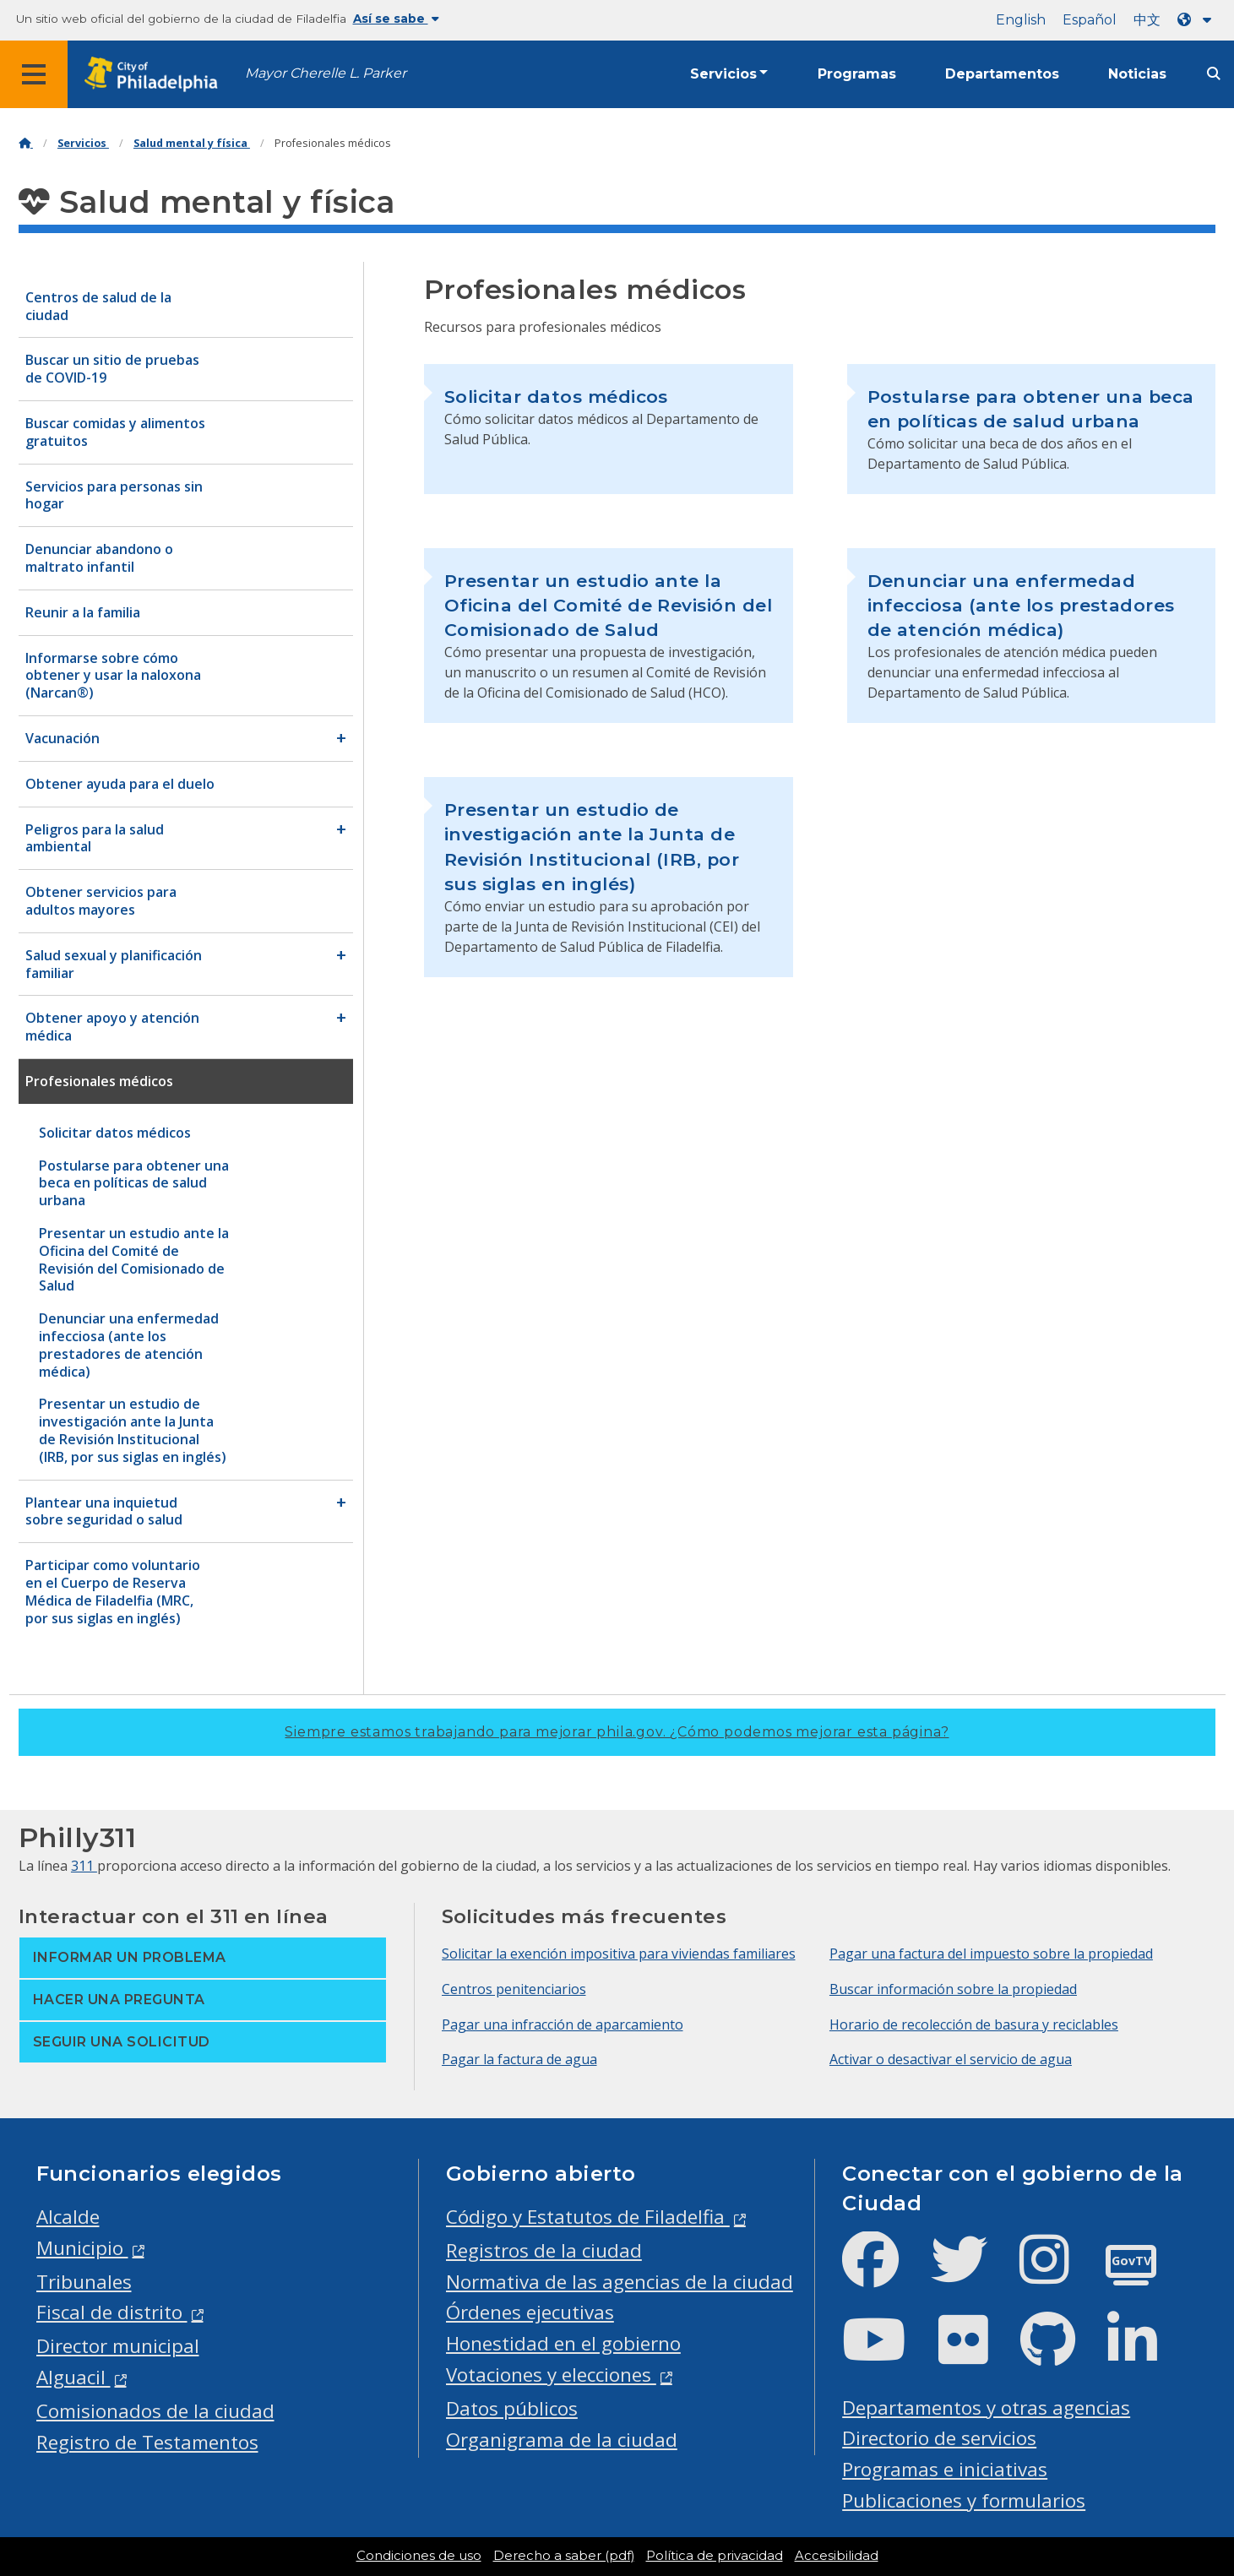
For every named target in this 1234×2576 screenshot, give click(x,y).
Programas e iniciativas (944, 2469)
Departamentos (1002, 74)
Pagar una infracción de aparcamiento (562, 2024)
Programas (857, 74)
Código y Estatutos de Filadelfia (588, 2217)
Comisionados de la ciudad (155, 2411)
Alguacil (73, 2377)
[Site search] (1213, 74)
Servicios (723, 74)
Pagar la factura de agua (519, 2059)
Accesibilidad (836, 2555)
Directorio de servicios (939, 2438)
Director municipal (117, 2346)
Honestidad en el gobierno (563, 2343)
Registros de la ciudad (544, 2250)
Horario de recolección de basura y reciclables (973, 2024)
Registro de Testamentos (147, 2442)
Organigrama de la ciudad (561, 2440)
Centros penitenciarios (514, 1989)
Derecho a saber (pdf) (563, 2555)
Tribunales (84, 2282)
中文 (1147, 20)
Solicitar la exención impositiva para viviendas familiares (619, 1953)
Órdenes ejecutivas (530, 2312)
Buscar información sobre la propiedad (953, 1989)
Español (1090, 20)
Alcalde (68, 2217)
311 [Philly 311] (84, 1865)
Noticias (1137, 74)
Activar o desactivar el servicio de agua (950, 2059)
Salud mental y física (191, 143)
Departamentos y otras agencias (986, 2407)
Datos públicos (512, 2408)
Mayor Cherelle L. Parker (325, 73)
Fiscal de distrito (112, 2312)
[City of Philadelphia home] (156, 75)
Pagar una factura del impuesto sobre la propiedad (991, 1953)
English (1021, 20)
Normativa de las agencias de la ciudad (619, 2282)
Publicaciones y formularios (963, 2500)
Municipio (82, 2248)
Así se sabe (396, 18)
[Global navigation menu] (34, 74)
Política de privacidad (714, 2555)
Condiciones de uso (418, 2555)
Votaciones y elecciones (551, 2374)
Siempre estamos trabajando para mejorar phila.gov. (617, 1732)
